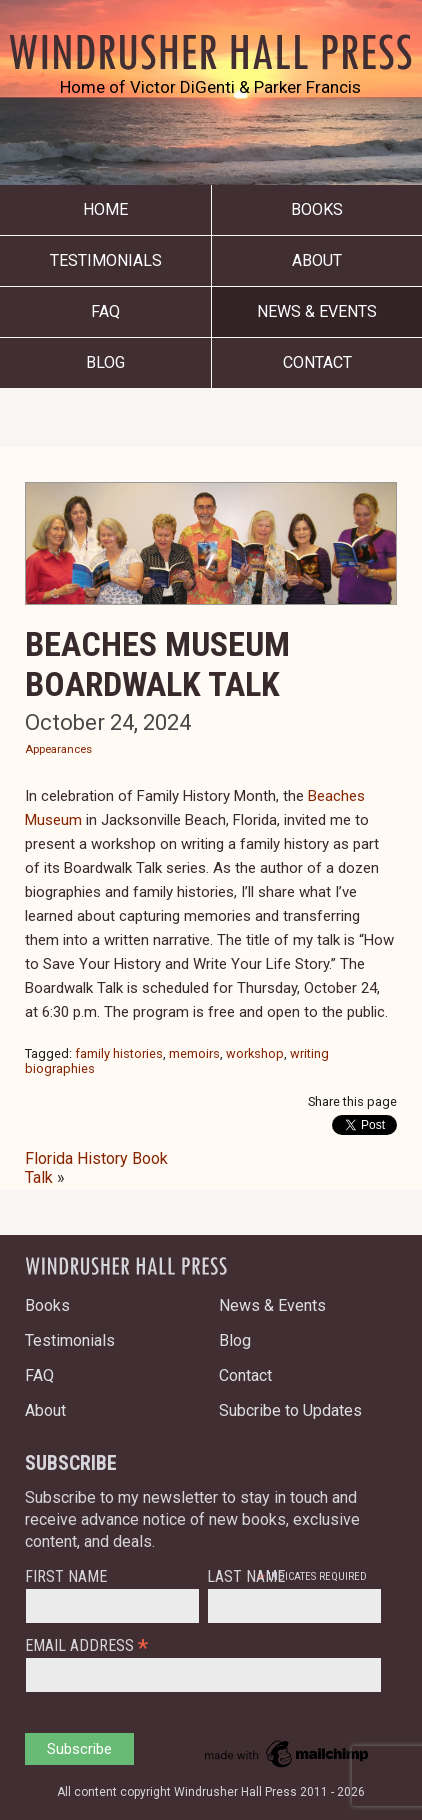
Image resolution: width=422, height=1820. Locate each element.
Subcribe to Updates (290, 1410)
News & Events (317, 311)
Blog (105, 362)
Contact (317, 362)
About (317, 260)
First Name (66, 1577)
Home (105, 209)
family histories (119, 1053)
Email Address (86, 1644)
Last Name (246, 1577)
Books (317, 209)
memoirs (194, 1053)
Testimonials (106, 260)
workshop (255, 1053)
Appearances (58, 749)
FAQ (105, 311)
